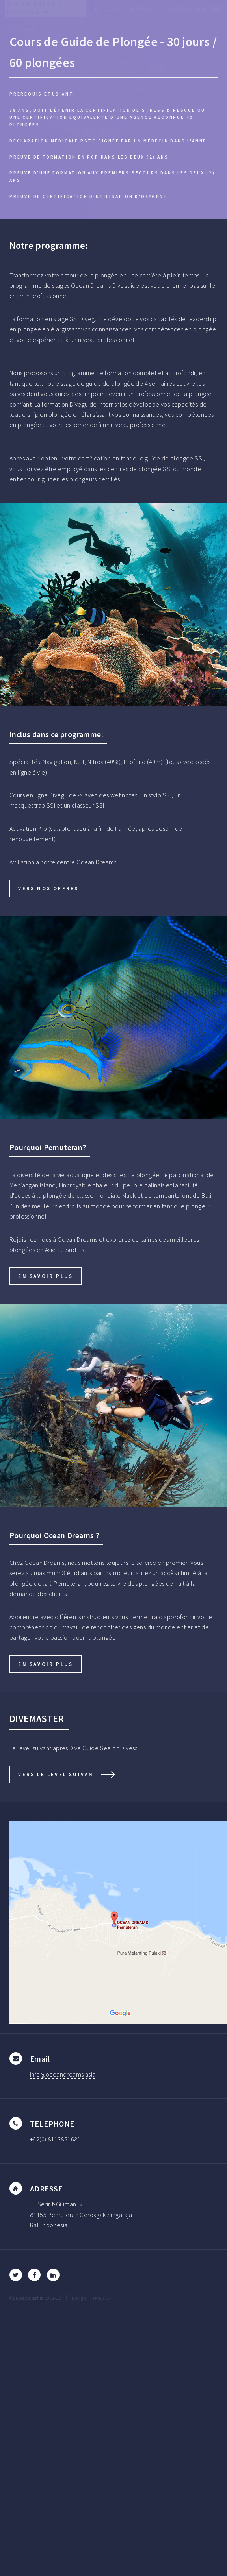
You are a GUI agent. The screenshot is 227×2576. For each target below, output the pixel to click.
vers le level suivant (58, 1774)
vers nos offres (48, 888)
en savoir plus (45, 1276)
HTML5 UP (100, 2298)
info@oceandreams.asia (62, 2074)
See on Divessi (119, 1748)
